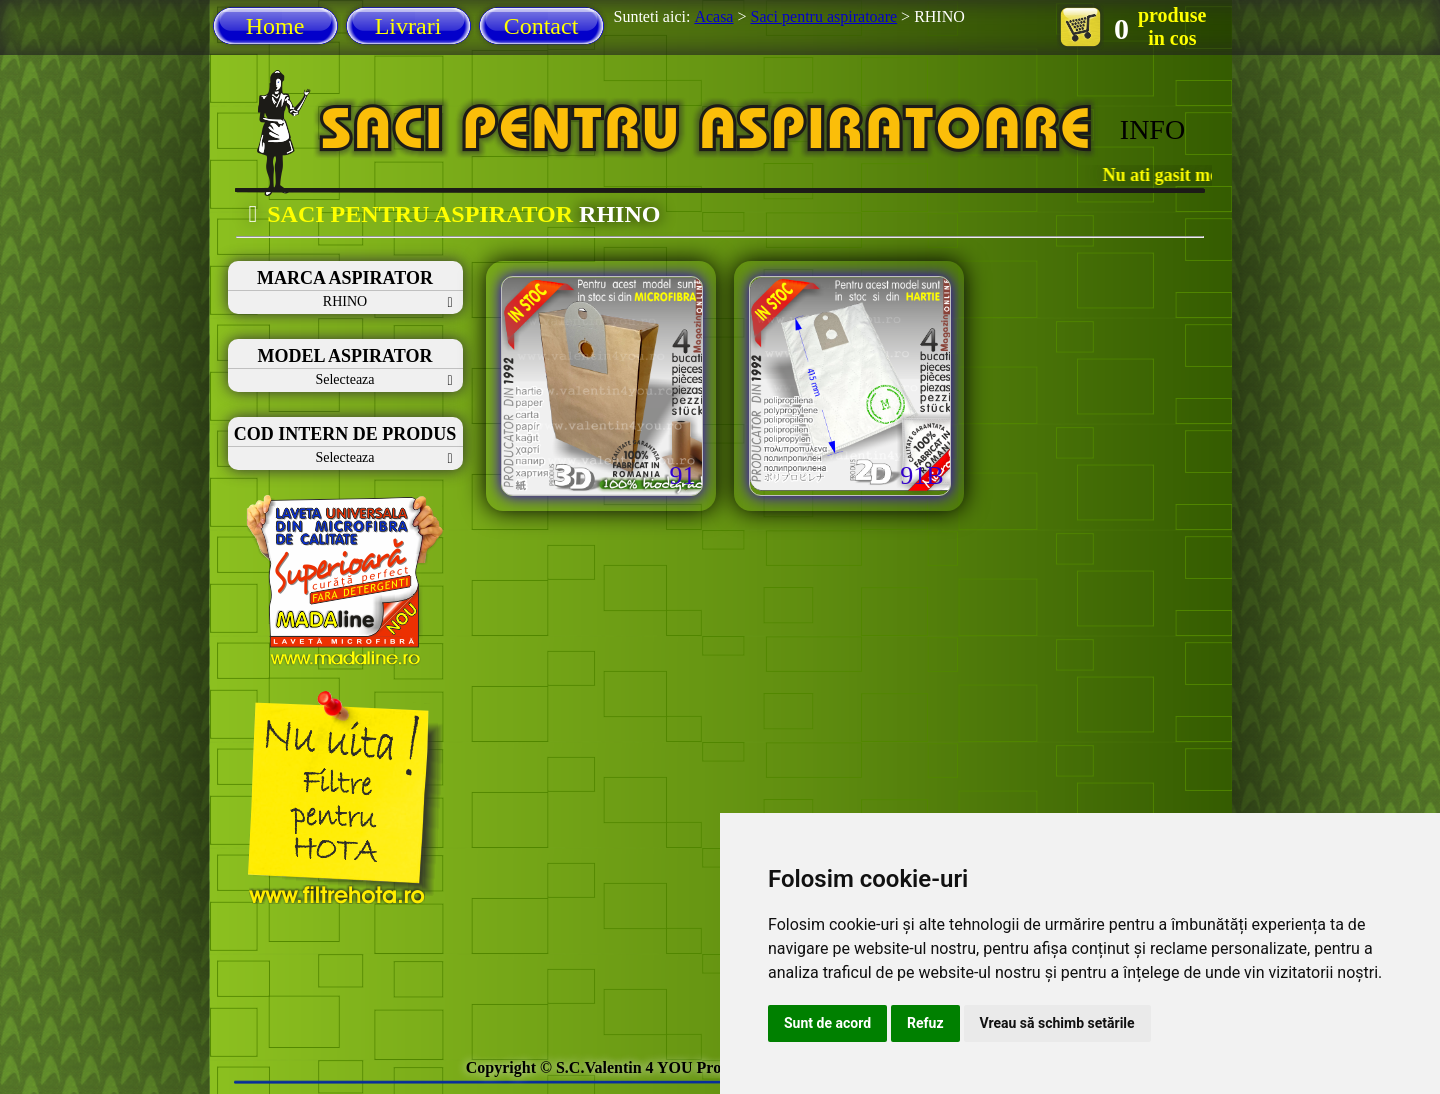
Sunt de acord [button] (827, 1023)
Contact (541, 26)
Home (275, 26)
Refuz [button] (925, 1023)
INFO (1152, 129)
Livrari (408, 26)
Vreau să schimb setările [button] (1057, 1023)
